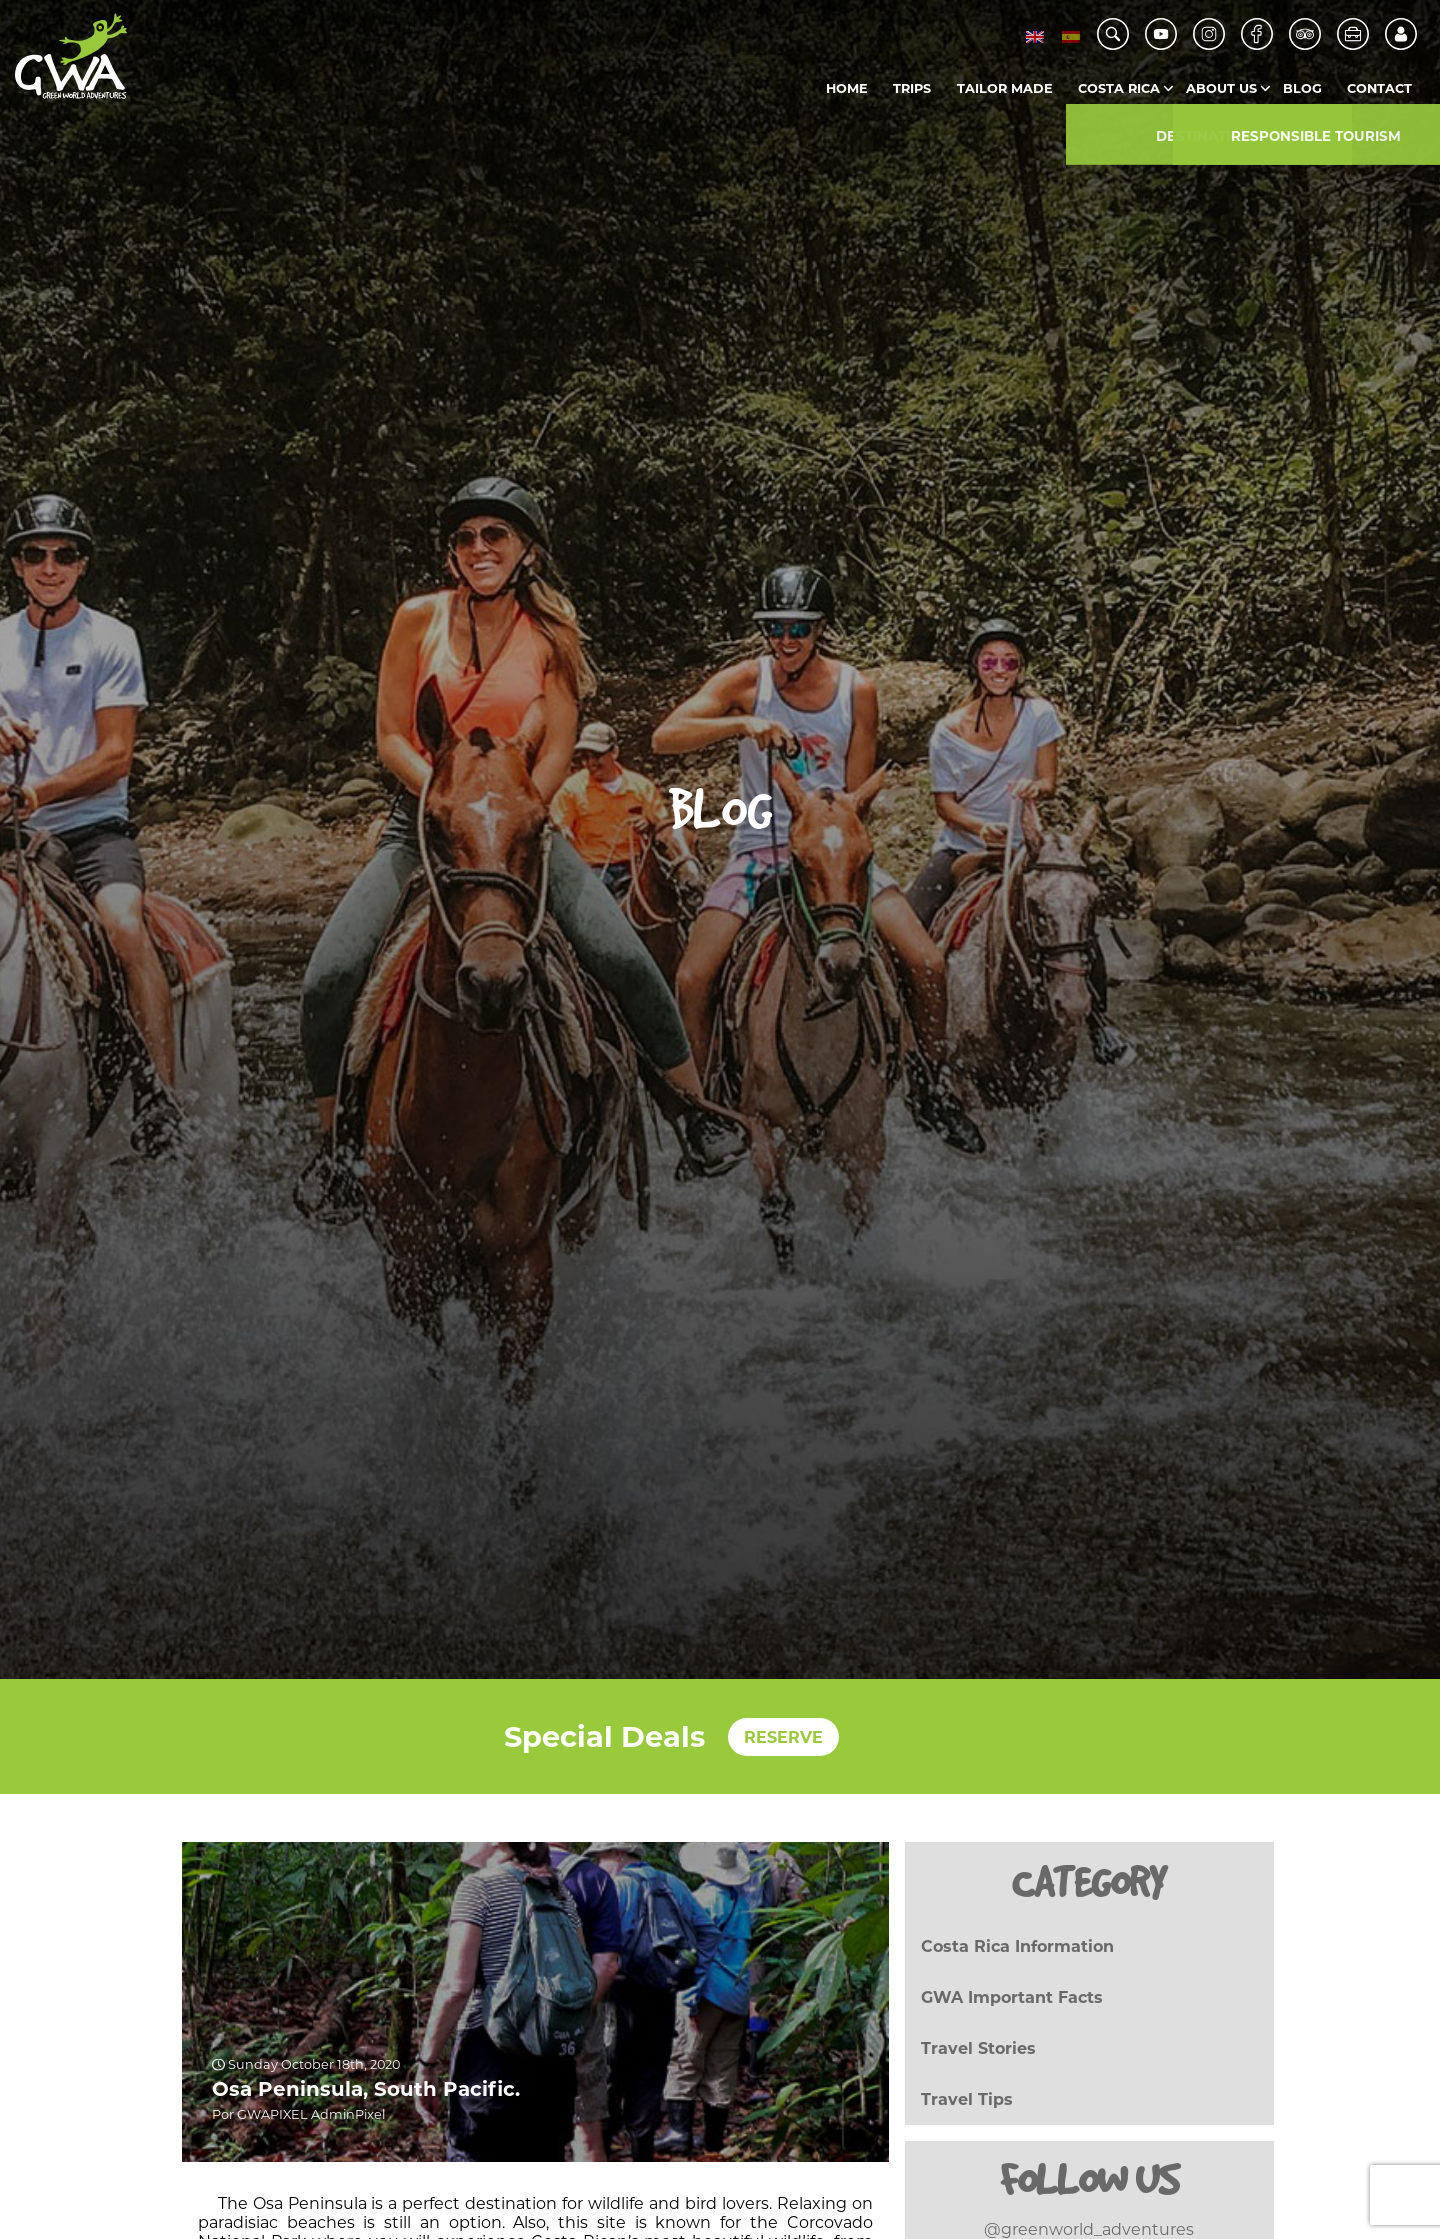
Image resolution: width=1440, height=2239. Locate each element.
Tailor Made (1005, 88)
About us (1221, 88)
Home (847, 88)
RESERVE (783, 1736)
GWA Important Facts (1012, 1997)
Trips (912, 88)
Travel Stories (978, 2048)
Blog (1302, 88)
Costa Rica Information (1017, 1946)
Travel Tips (967, 2099)
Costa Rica (1119, 88)
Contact (1379, 88)
